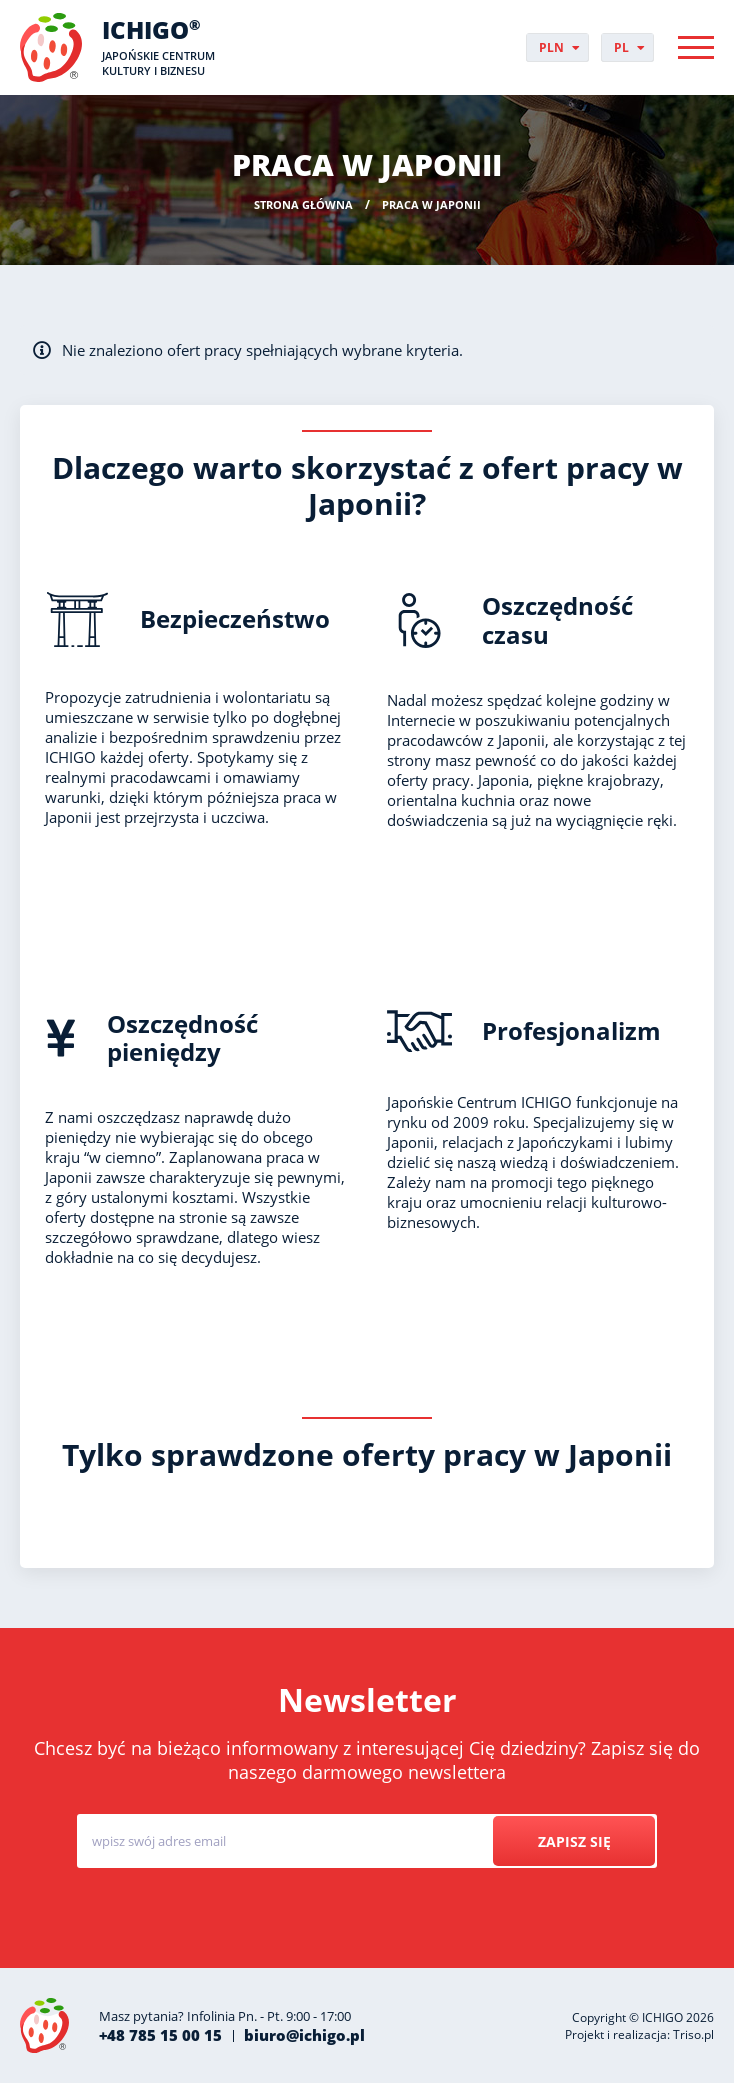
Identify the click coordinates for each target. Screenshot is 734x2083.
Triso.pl (693, 2034)
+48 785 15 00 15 (160, 2035)
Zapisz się (573, 1841)
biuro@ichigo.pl (304, 2035)
